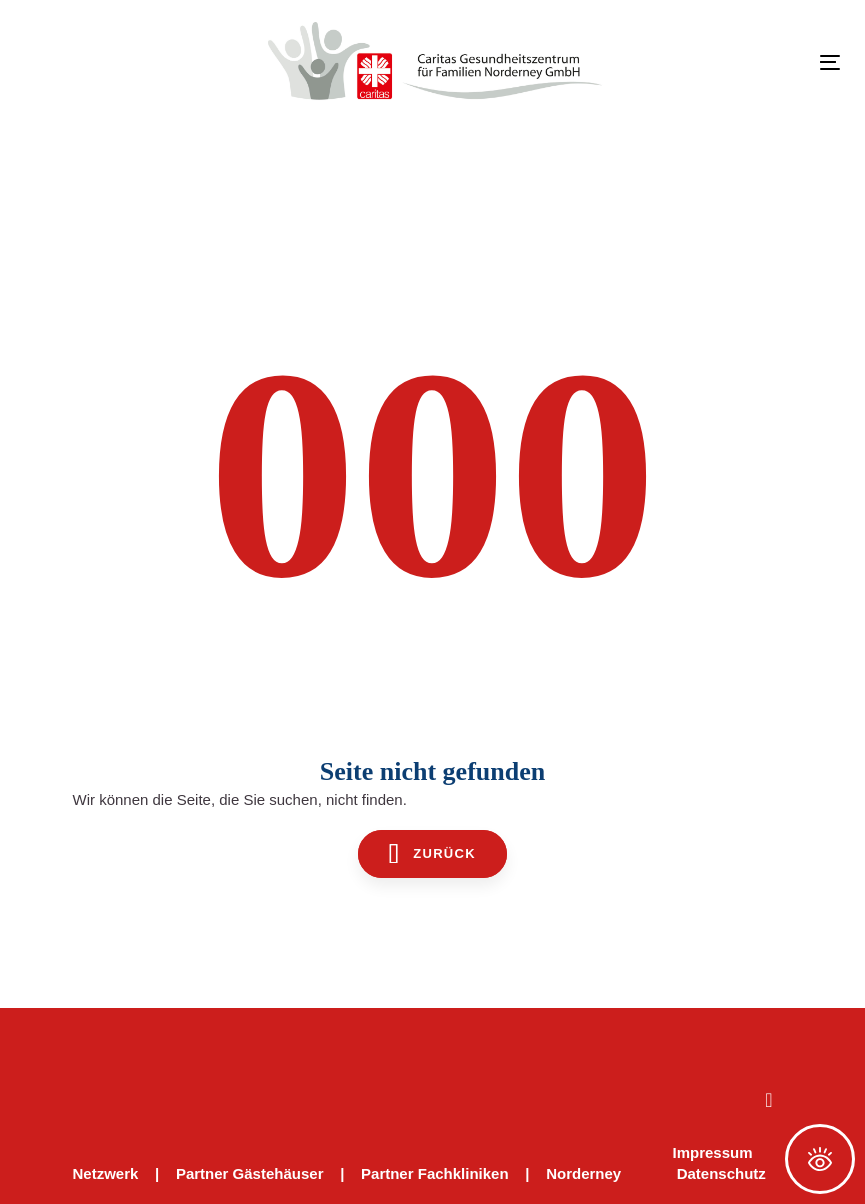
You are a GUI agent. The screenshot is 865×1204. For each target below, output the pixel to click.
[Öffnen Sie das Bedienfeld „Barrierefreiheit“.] (820, 1159)
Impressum (713, 1152)
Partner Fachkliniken (435, 1173)
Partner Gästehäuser (250, 1173)
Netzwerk (106, 1173)
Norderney (583, 1173)
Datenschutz (721, 1173)
